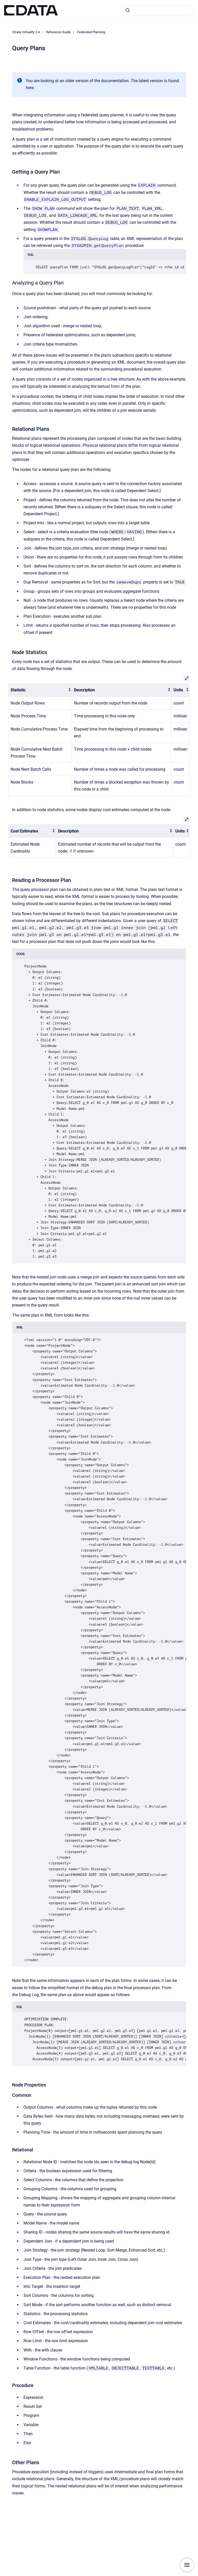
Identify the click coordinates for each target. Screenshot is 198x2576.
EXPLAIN (146, 185)
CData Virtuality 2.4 (26, 32)
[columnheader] (40, 690)
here (30, 87)
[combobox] (158, 10)
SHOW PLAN (43, 208)
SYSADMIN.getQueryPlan (98, 245)
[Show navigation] (187, 2565)
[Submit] (127, 10)
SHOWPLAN (47, 229)
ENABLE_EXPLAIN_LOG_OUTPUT (55, 199)
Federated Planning (91, 32)
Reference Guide (58, 32)
